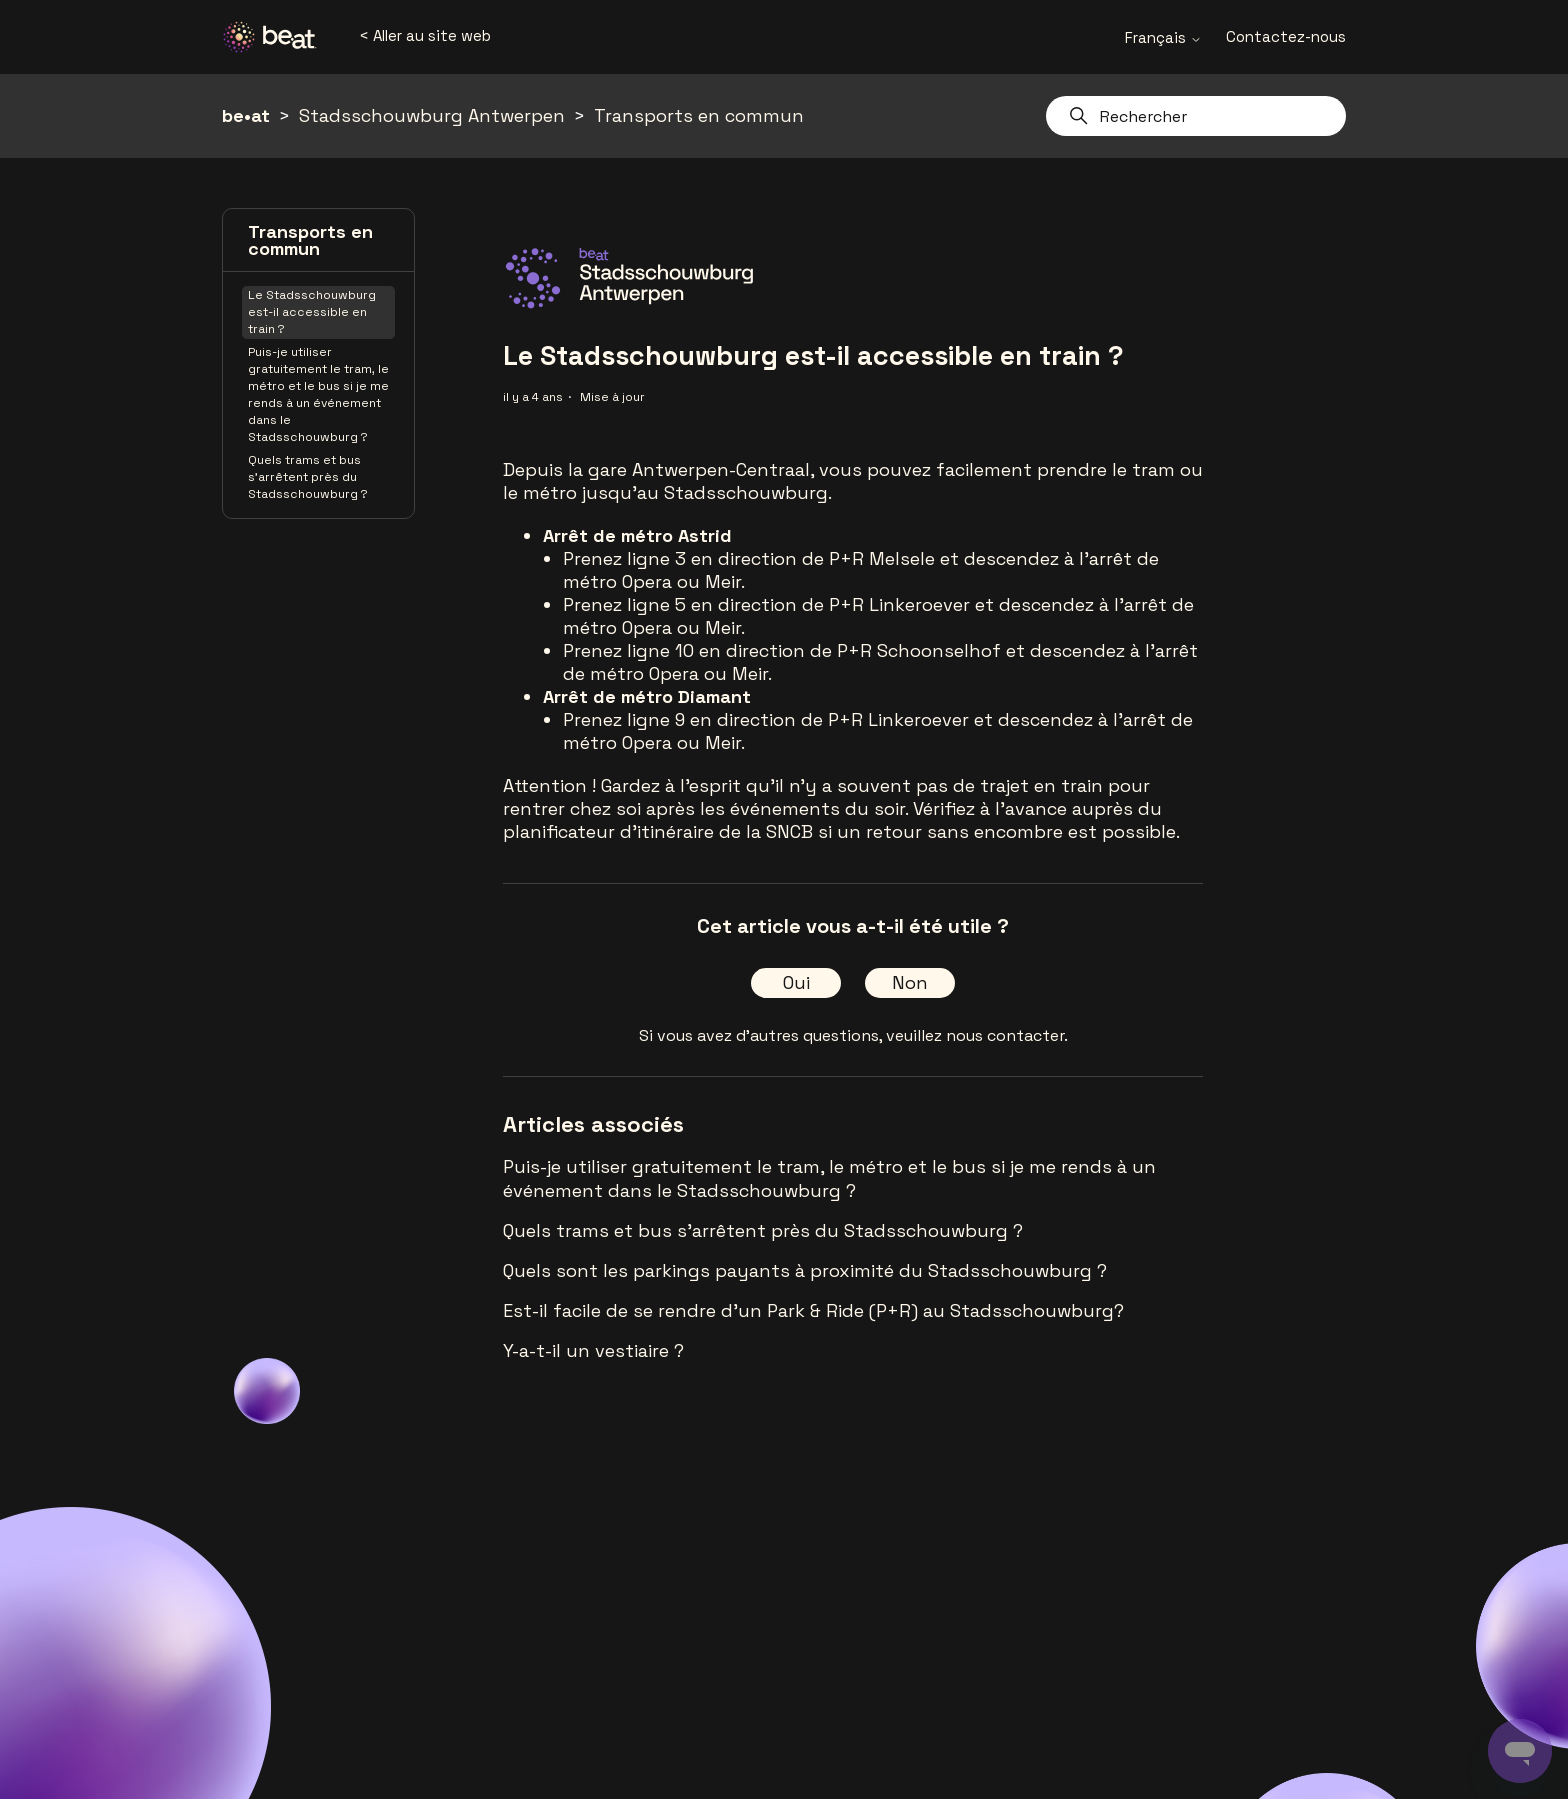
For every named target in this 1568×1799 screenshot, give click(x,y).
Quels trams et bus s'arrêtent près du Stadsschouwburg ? (308, 477)
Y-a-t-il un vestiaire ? (593, 1350)
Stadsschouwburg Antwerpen (432, 115)
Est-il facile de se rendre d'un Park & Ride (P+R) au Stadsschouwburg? (813, 1310)
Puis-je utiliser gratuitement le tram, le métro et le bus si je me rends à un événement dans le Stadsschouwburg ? (318, 394)
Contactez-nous (1286, 36)
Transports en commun (699, 115)
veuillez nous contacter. (977, 1035)
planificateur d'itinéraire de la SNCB (658, 831)
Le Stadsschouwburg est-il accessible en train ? (312, 312)
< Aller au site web (425, 35)
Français (1163, 37)
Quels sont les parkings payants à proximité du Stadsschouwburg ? (805, 1270)
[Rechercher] (1196, 116)
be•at (246, 115)
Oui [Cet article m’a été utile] (796, 982)
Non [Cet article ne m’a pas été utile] (910, 982)
